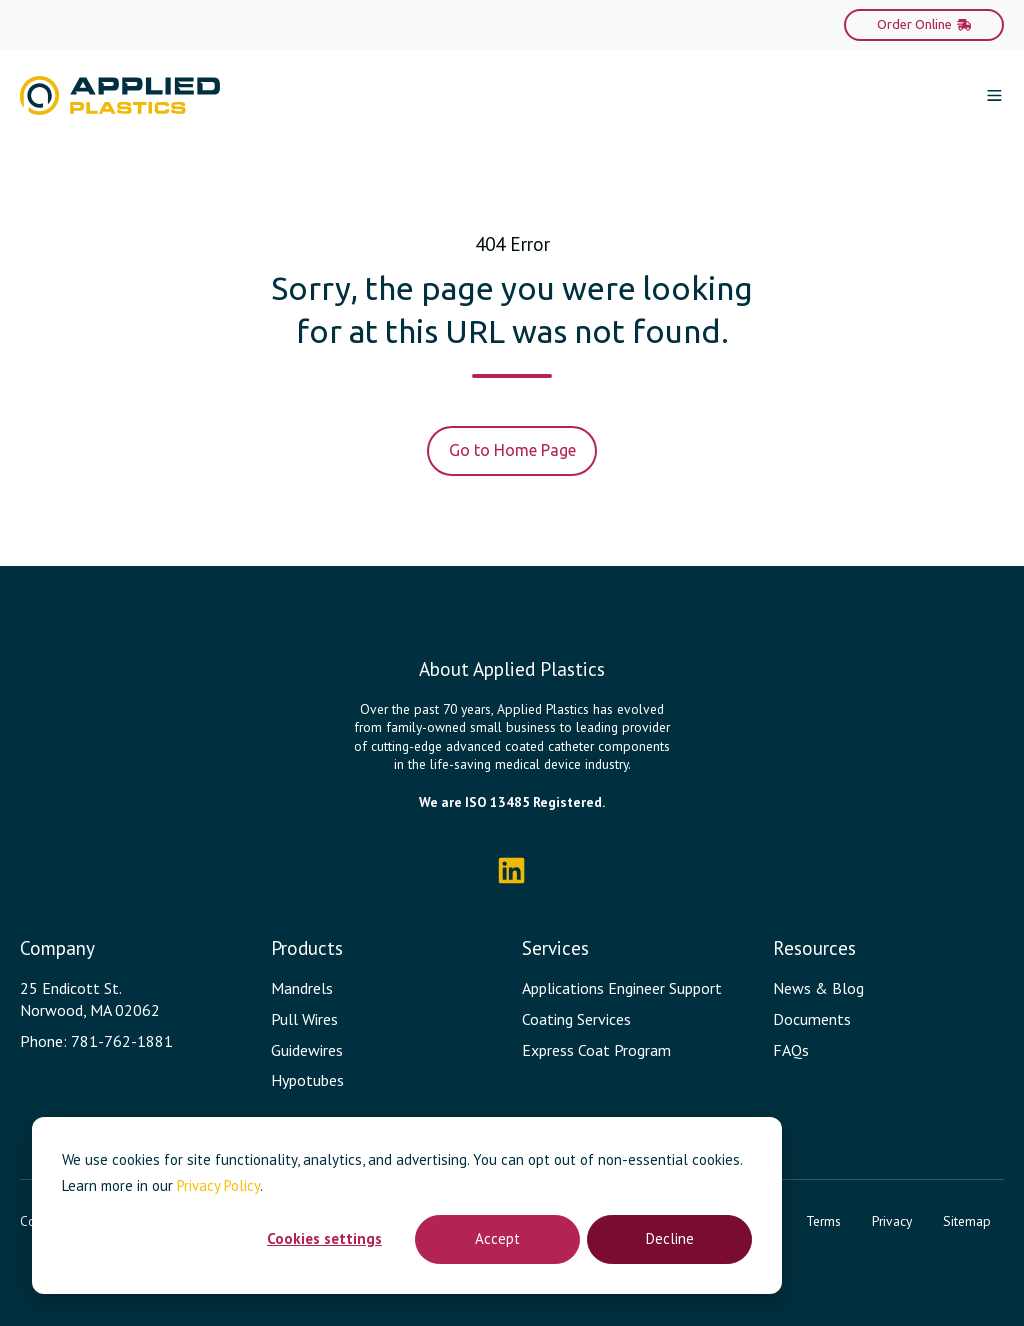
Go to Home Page (512, 450)
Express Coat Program (596, 1050)
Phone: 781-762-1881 (96, 1041)
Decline (670, 1238)
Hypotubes (307, 1080)
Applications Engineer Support (622, 988)
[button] (994, 95)
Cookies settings (324, 1238)
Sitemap (967, 1221)
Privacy (892, 1221)
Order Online (924, 24)
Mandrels (302, 988)
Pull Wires (304, 1019)
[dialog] (407, 1205)
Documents (812, 1019)
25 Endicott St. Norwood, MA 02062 (90, 999)
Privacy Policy (218, 1185)
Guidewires (307, 1050)
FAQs (791, 1050)
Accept (497, 1238)
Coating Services (576, 1019)
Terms (823, 1221)
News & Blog (818, 988)
